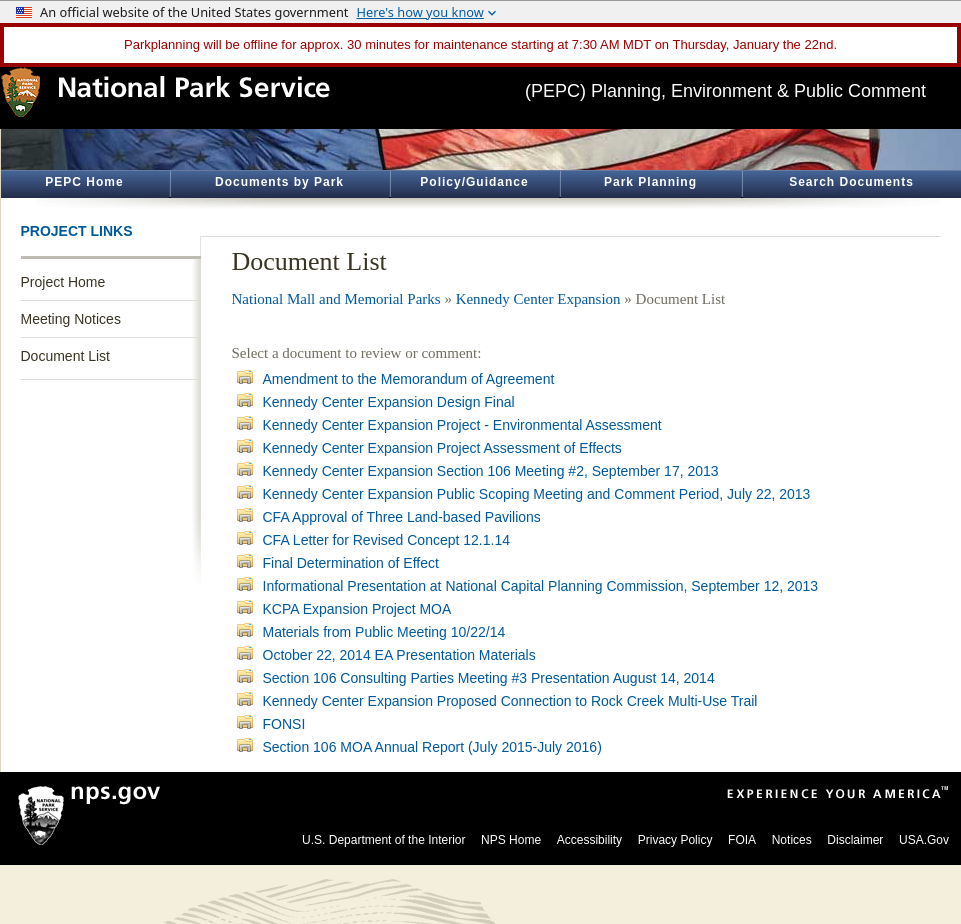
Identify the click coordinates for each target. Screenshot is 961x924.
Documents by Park (279, 182)
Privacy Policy (675, 840)
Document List (65, 356)
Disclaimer (855, 840)
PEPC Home (84, 182)
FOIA (742, 840)
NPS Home (511, 840)
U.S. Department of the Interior (383, 840)
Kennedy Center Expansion (538, 299)
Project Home (63, 282)
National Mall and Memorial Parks (336, 299)
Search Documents (851, 182)
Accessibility (589, 840)
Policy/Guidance (474, 182)
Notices (792, 840)
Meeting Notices (71, 319)
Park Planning (650, 182)
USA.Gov (924, 840)
